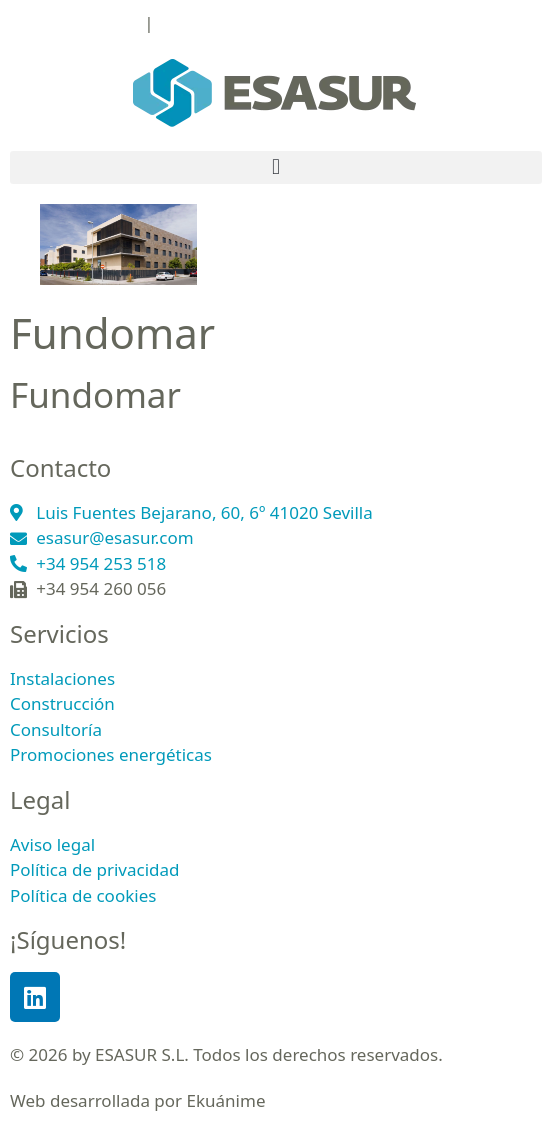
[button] (276, 167)
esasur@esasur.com (236, 22)
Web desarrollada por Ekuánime (138, 1100)
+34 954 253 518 (75, 22)
